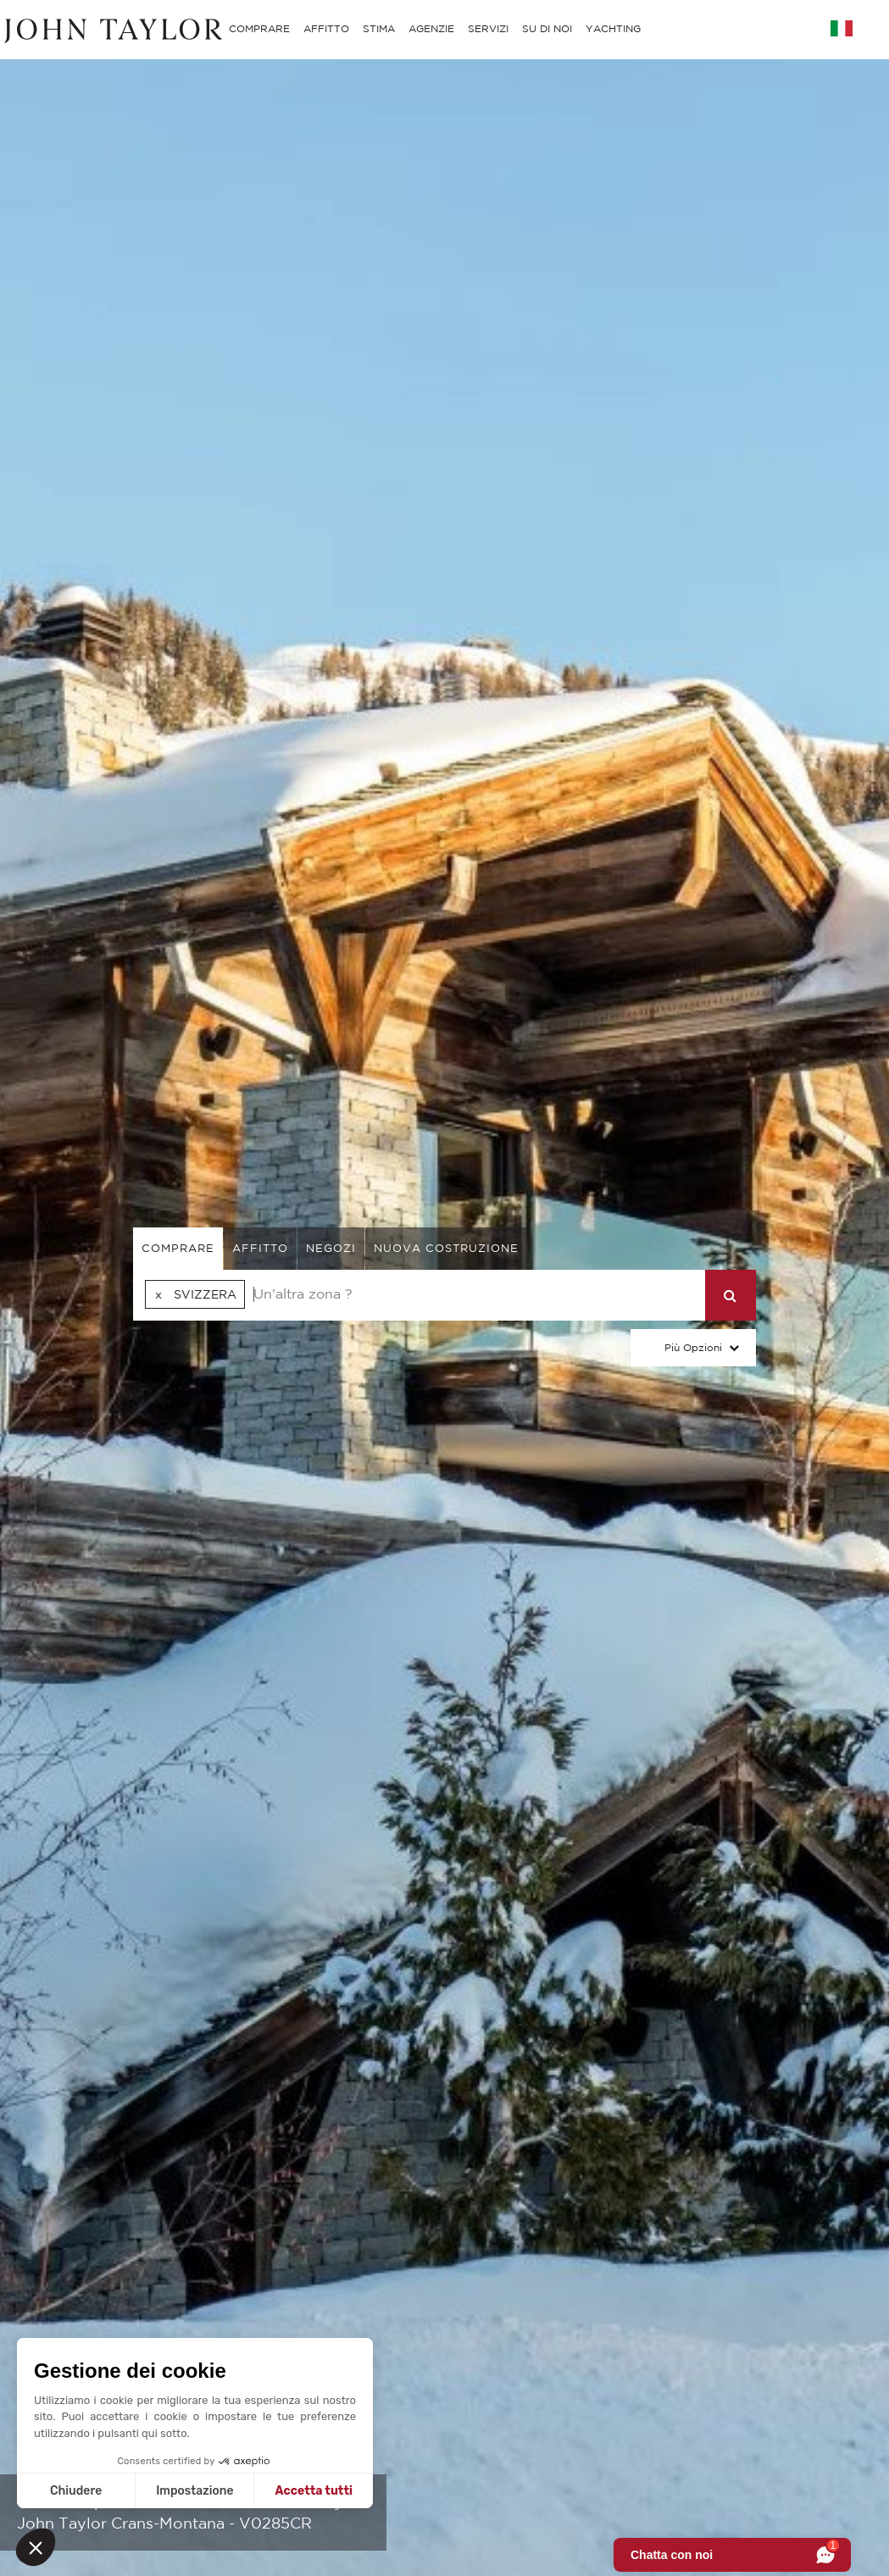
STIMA (379, 28)
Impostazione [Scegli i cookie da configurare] (194, 2491)
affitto (260, 1248)
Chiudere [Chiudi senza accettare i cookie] (76, 2491)
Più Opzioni (693, 1347)
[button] (35, 2547)
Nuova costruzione (446, 1248)
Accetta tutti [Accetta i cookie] (314, 2491)
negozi (331, 1248)
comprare (178, 1248)
